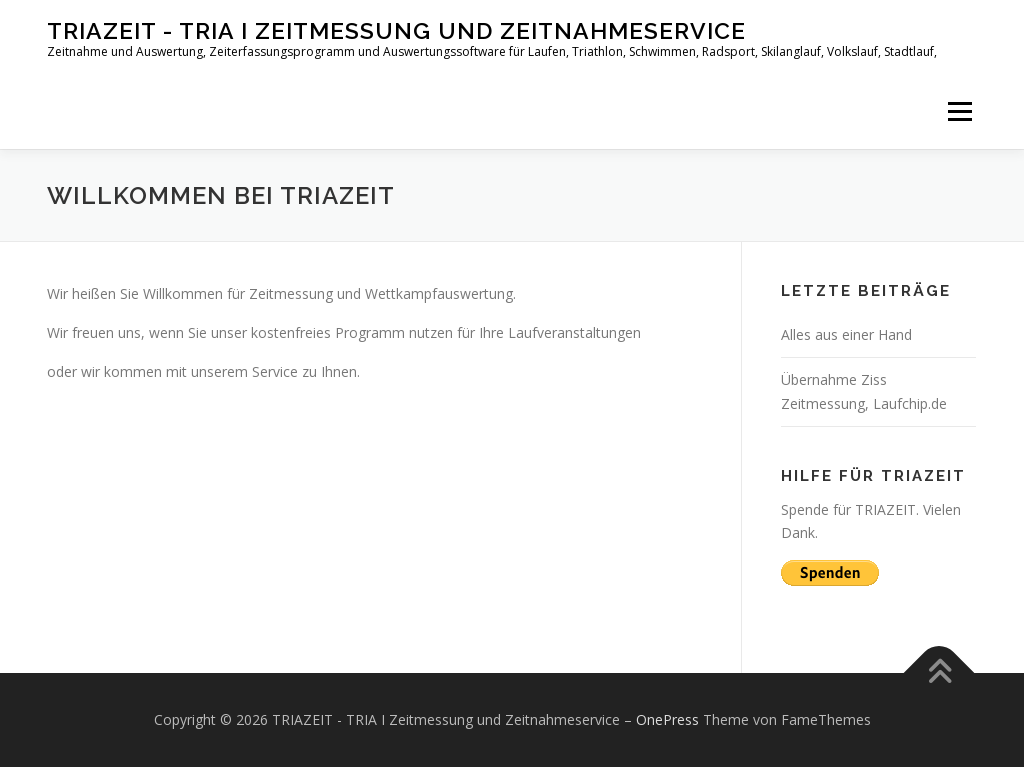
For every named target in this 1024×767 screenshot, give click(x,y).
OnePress (667, 719)
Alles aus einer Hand (846, 334)
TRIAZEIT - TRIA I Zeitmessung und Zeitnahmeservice (396, 30)
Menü (959, 111)
